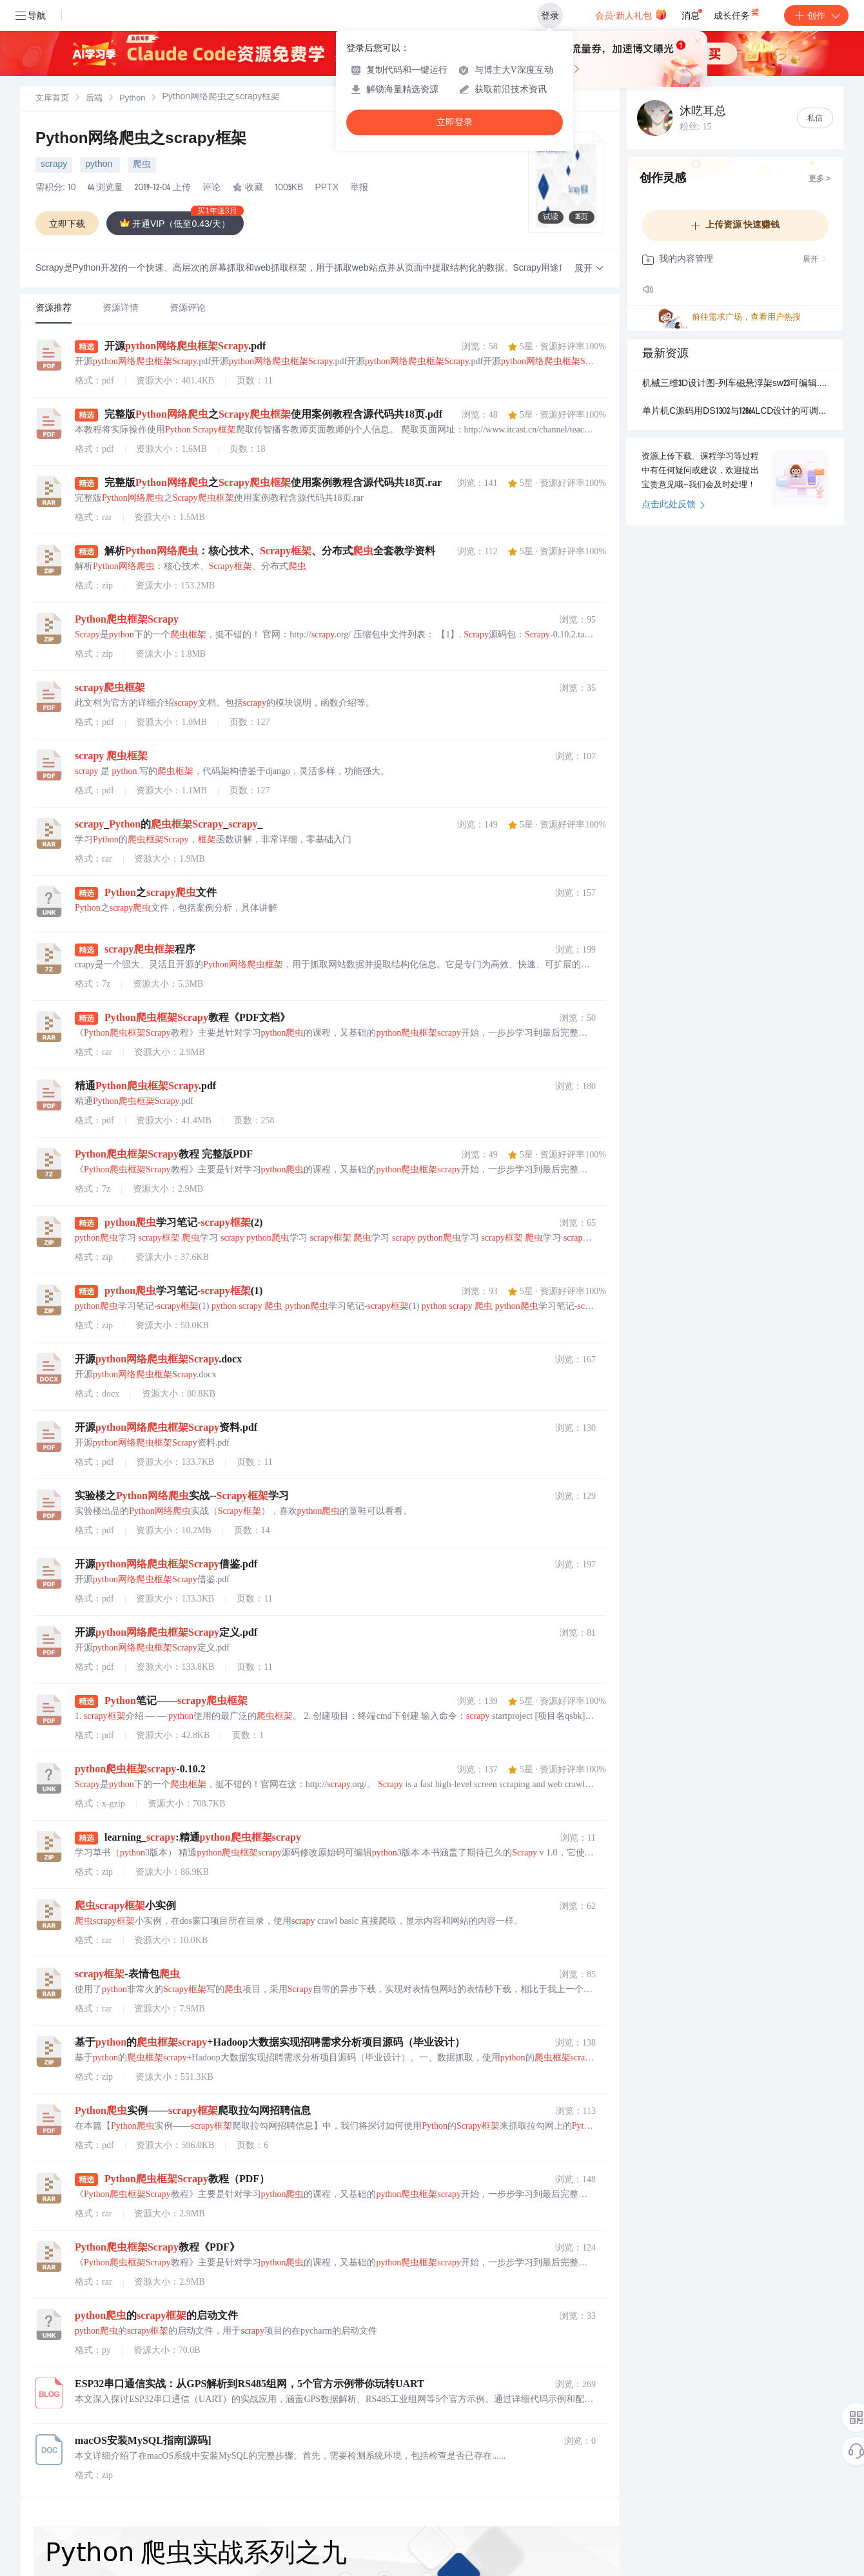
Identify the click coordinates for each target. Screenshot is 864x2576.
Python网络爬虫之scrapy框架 (140, 140)
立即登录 (455, 122)
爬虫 (142, 164)
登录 (550, 15)
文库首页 (52, 99)
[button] (589, 269)
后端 (94, 99)
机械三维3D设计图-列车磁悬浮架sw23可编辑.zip (735, 384)
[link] (52, 98)
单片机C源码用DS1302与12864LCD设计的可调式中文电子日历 (735, 411)
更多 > (819, 179)
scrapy (54, 164)
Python (132, 99)
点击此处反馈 (673, 505)
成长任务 (737, 13)
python (100, 164)
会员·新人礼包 (631, 14)
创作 (816, 15)
